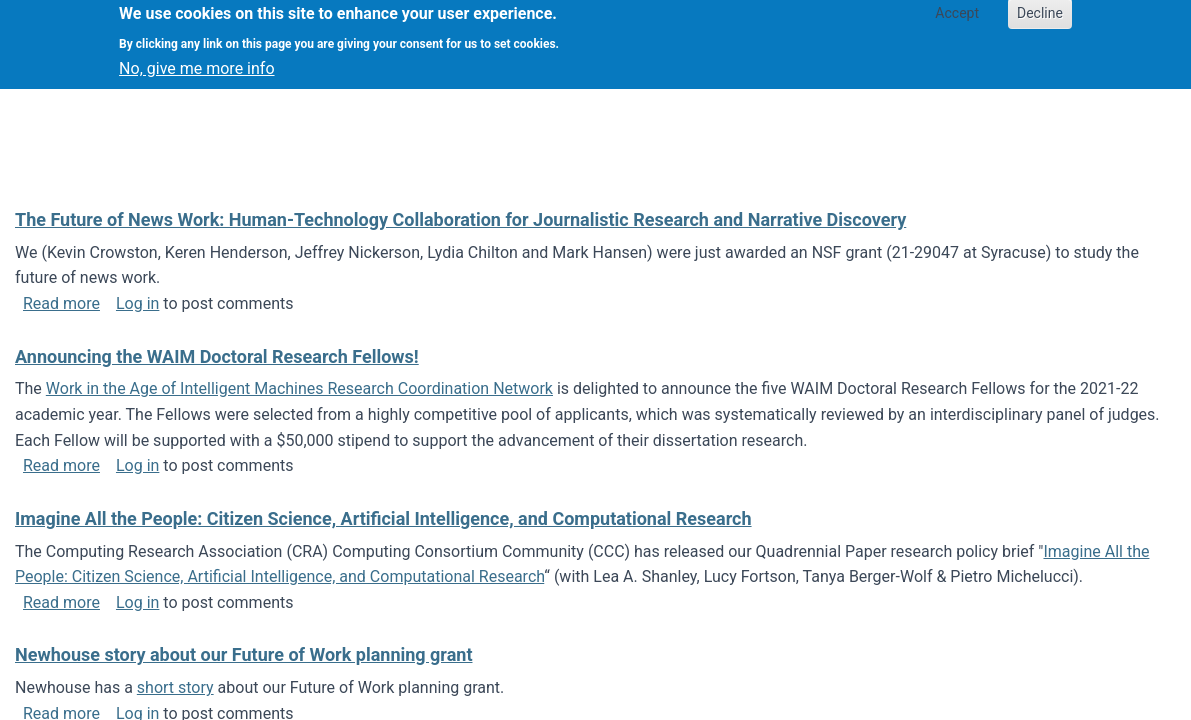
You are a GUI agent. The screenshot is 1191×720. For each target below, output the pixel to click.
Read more (61, 303)
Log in (137, 303)
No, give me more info (196, 60)
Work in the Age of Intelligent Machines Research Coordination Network (299, 388)
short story (175, 687)
